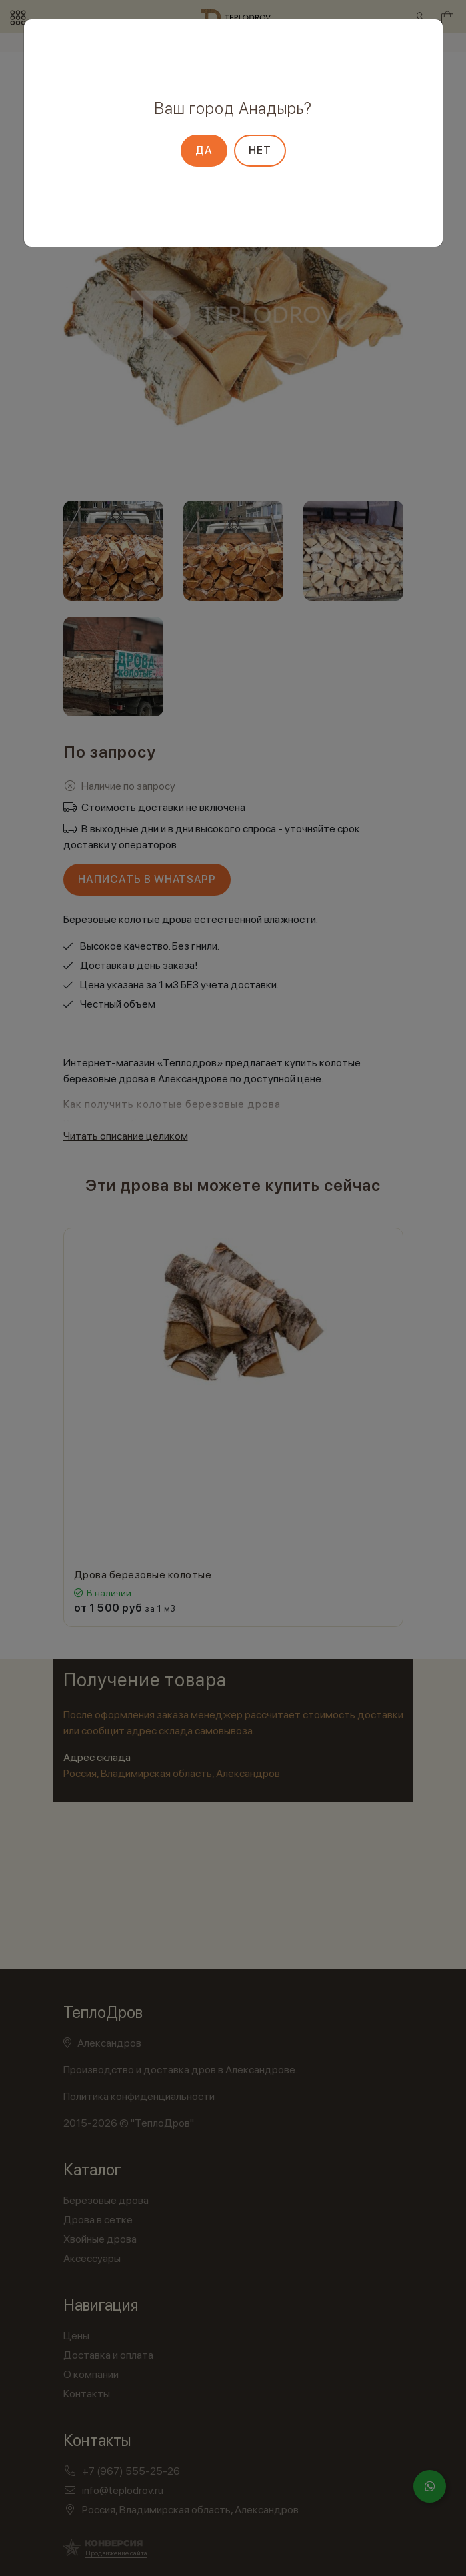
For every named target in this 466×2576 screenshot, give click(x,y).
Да (204, 150)
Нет (260, 150)
